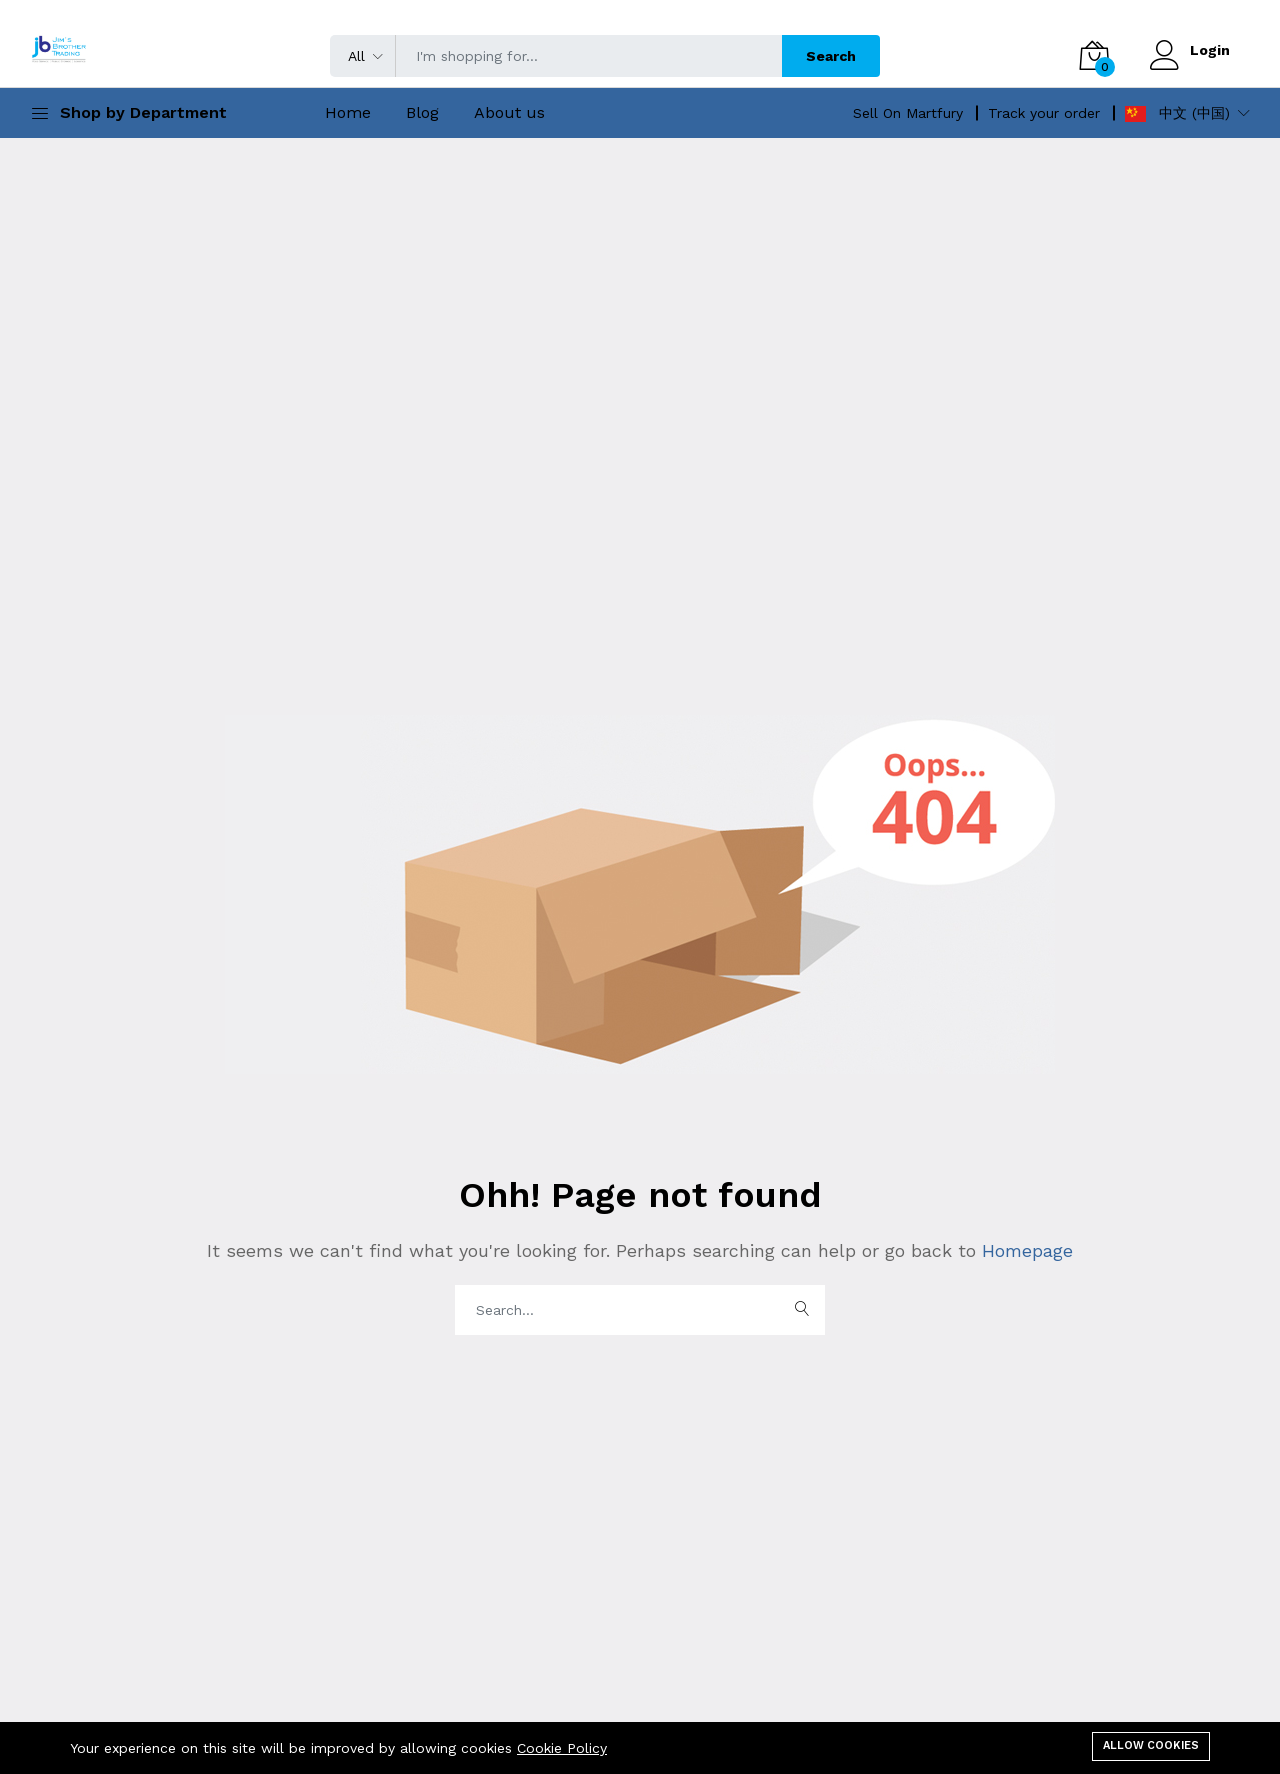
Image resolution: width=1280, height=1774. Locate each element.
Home (348, 112)
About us (509, 112)
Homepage (1024, 1250)
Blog (422, 112)
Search (831, 56)
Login (1210, 50)
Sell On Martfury (908, 113)
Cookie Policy (562, 1748)
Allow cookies (1151, 1745)
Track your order (1044, 113)
